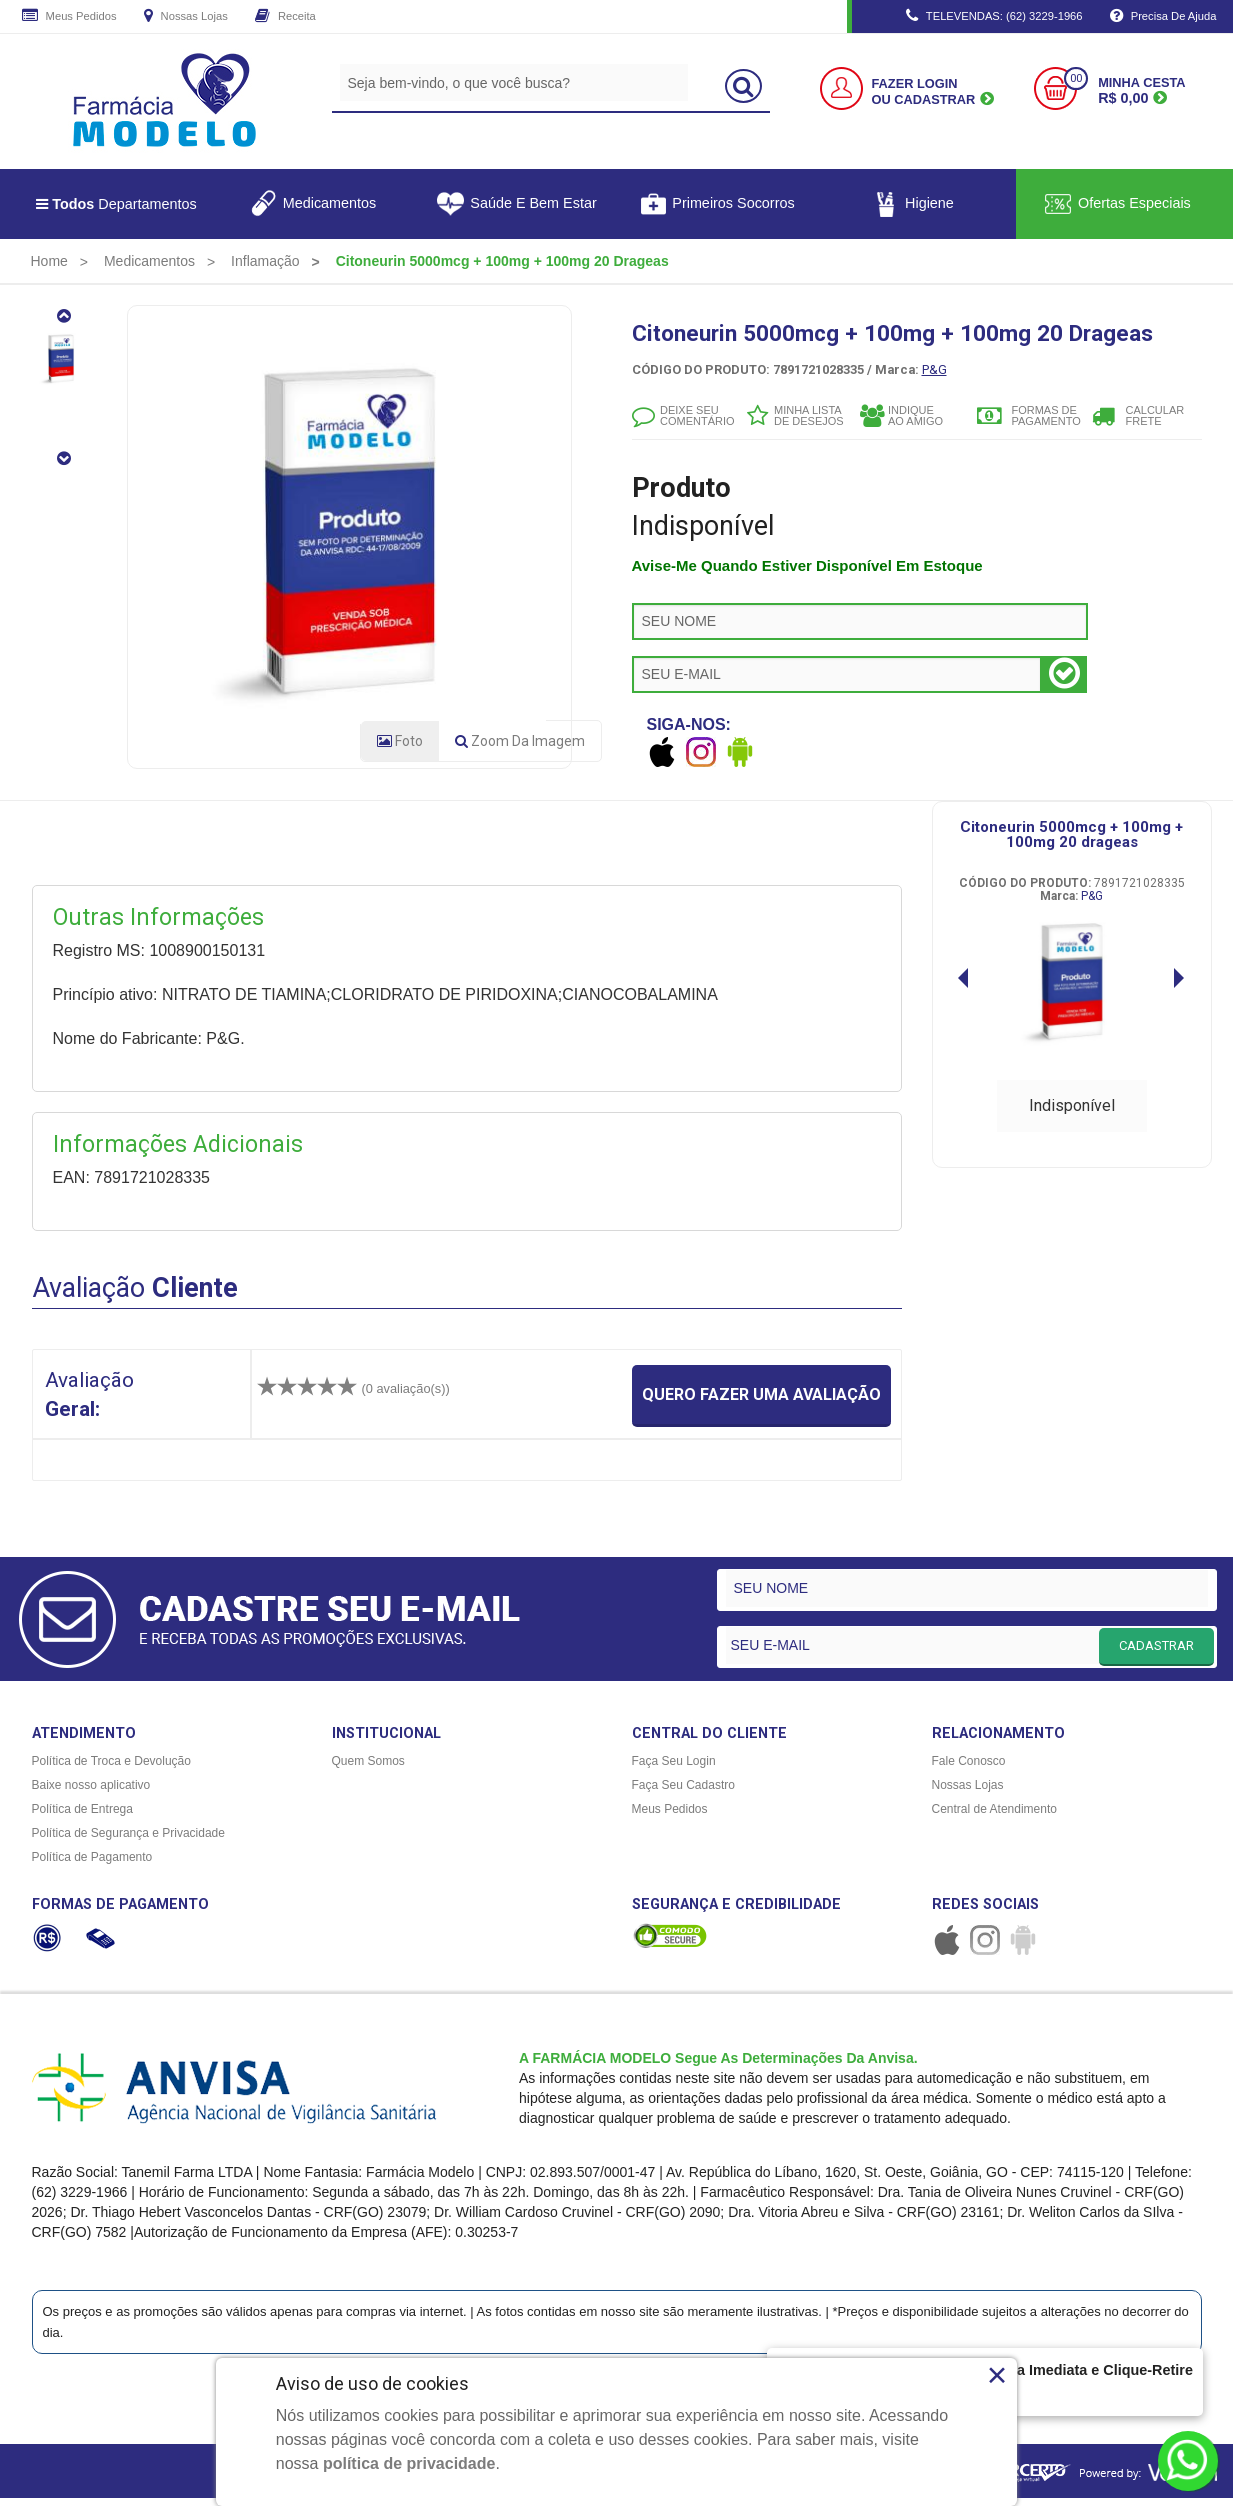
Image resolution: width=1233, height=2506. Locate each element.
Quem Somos (368, 1769)
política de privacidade (409, 2463)
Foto (400, 749)
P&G (934, 369)
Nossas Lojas (186, 17)
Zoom (520, 749)
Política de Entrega (82, 1817)
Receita (285, 17)
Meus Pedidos (69, 17)
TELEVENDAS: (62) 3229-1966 (994, 17)
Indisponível (1072, 1112)
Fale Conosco (969, 1769)
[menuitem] (49, 261)
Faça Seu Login (674, 1769)
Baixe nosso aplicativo (91, 1793)
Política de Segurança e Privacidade (128, 1841)
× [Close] (997, 2375)
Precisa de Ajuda (1163, 17)
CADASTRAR (1156, 1652)
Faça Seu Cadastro (683, 1793)
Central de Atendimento (994, 1817)
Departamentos (116, 204)
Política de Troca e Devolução (111, 1769)
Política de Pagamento (92, 1865)
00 (1076, 78)
